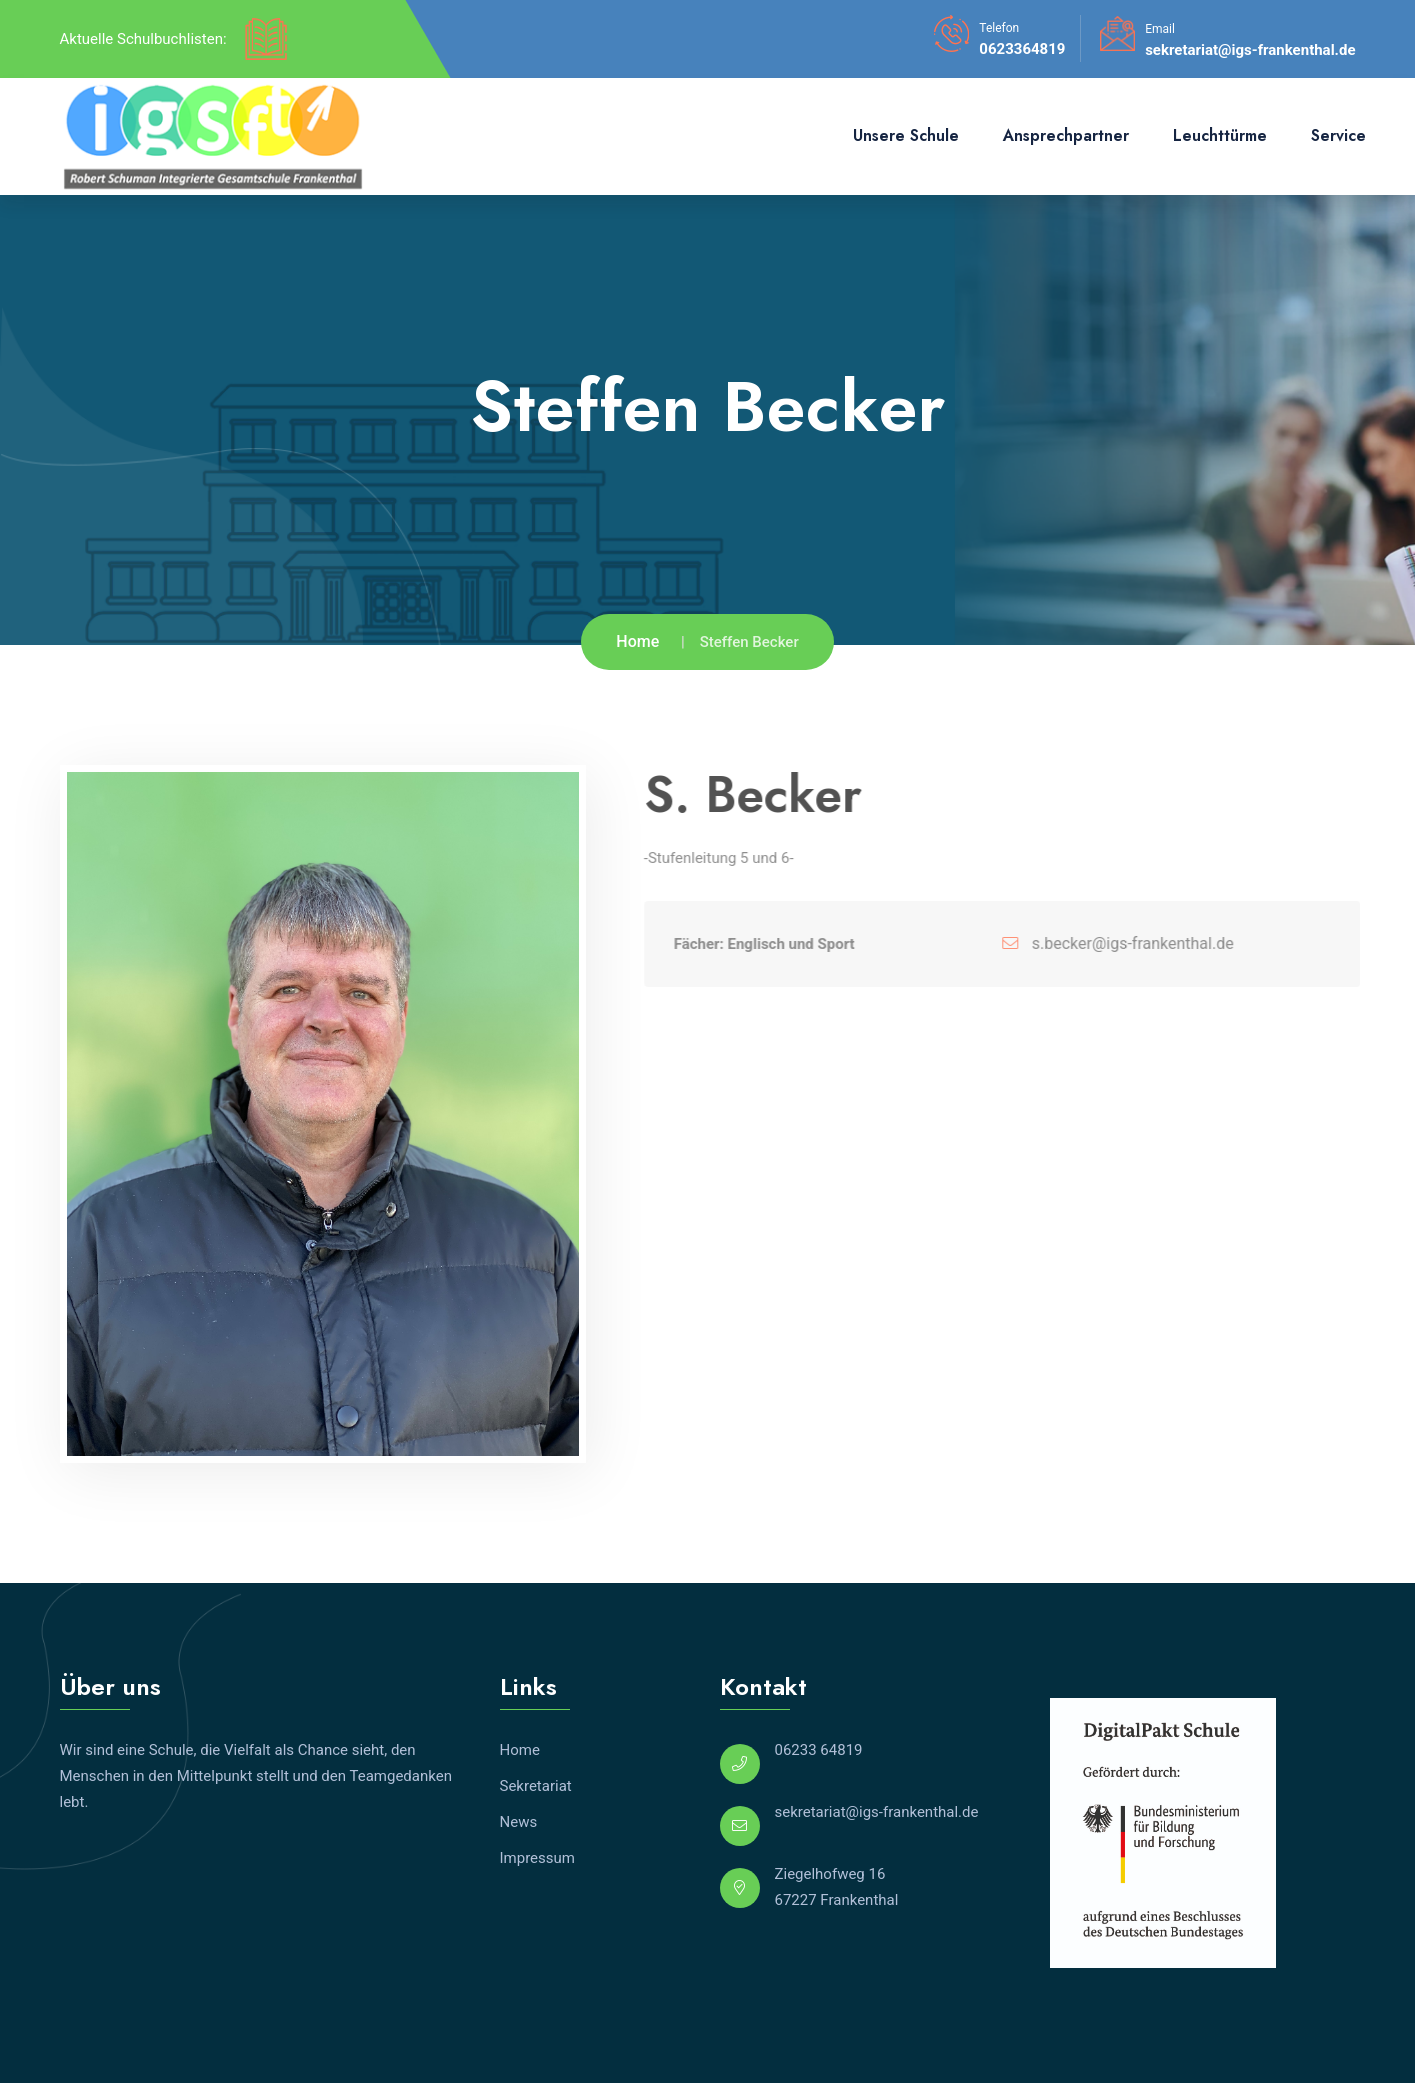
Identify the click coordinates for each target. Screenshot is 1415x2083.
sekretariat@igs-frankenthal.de (1250, 50)
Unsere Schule (906, 135)
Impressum (537, 1858)
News (519, 1822)
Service (1338, 135)
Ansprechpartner (1066, 135)
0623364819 (1022, 49)
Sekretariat (536, 1786)
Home (637, 641)
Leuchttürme (1220, 135)
